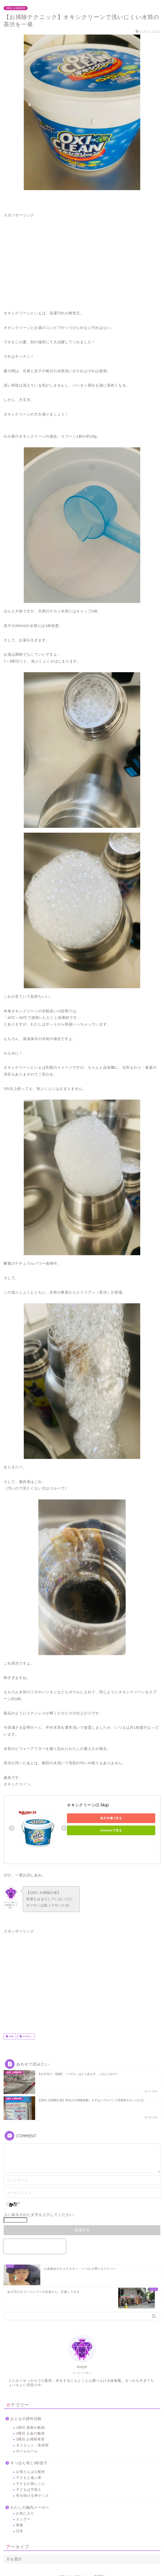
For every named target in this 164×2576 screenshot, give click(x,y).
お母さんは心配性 (30, 2472)
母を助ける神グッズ (32, 2495)
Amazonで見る (111, 1830)
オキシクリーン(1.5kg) (88, 1805)
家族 (19, 2525)
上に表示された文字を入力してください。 (40, 2215)
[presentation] (35, 2246)
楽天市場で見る (111, 1818)
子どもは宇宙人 (28, 2489)
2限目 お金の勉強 (30, 2433)
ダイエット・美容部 (32, 2445)
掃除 (11, 2036)
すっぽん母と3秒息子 (29, 2463)
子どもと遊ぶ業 (28, 2477)
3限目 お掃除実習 (15, 8)
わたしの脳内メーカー (29, 2507)
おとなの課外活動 (25, 2419)
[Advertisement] (82, 260)
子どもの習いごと (30, 2484)
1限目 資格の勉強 (30, 2427)
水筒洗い (27, 2036)
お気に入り (25, 2513)
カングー (23, 2519)
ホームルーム (27, 2451)
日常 (19, 2531)
